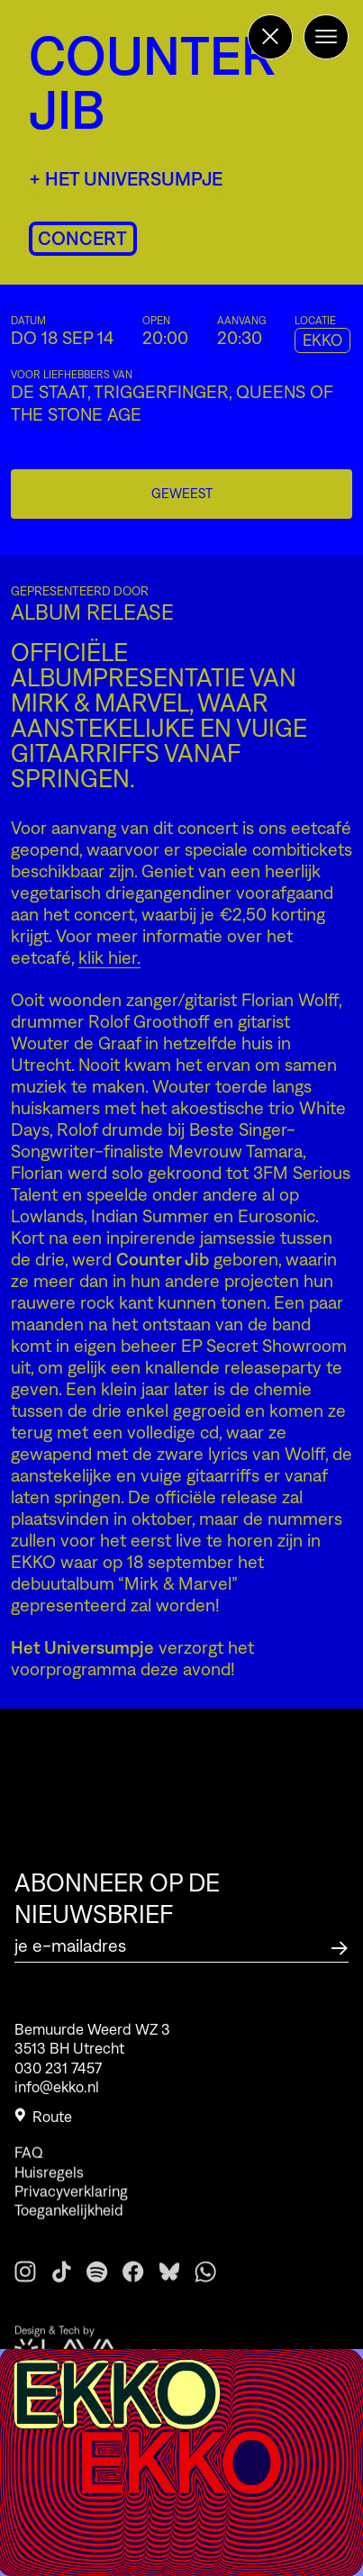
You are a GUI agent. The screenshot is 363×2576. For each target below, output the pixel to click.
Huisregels (49, 2191)
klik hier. (109, 957)
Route (43, 2122)
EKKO (322, 340)
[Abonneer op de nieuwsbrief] (340, 1946)
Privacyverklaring (71, 2210)
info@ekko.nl (56, 2091)
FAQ (28, 2172)
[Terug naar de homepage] (270, 36)
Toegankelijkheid (68, 2229)
